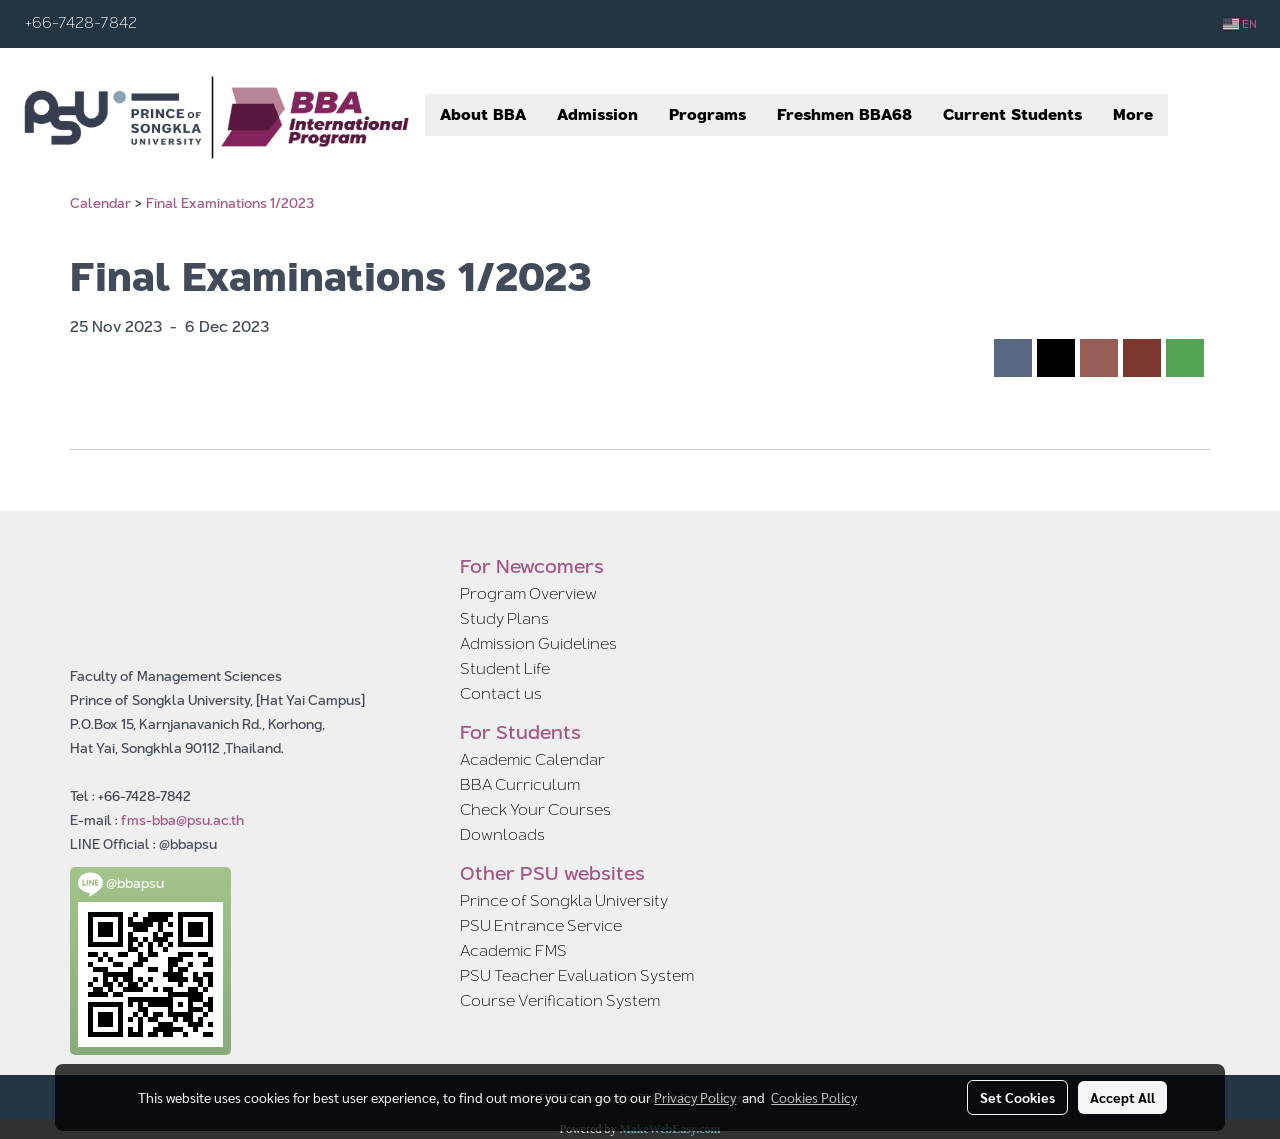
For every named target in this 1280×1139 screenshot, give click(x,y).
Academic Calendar (532, 759)
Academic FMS (513, 950)
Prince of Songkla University (564, 900)
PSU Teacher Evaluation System (577, 975)
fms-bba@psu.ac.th (182, 820)
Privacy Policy (695, 1097)
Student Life (505, 668)
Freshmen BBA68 (844, 114)
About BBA (483, 114)
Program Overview (528, 593)
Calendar (100, 203)
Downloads (502, 834)
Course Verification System (560, 1000)
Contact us (501, 693)
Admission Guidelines (538, 643)
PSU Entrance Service (541, 925)
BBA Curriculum (520, 784)
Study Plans (504, 618)
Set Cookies (1017, 1097)
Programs (707, 114)
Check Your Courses (535, 809)
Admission (597, 114)
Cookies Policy (814, 1097)
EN (1240, 24)
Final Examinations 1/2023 (230, 203)
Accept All (1122, 1097)
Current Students (1012, 114)
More (1133, 114)
